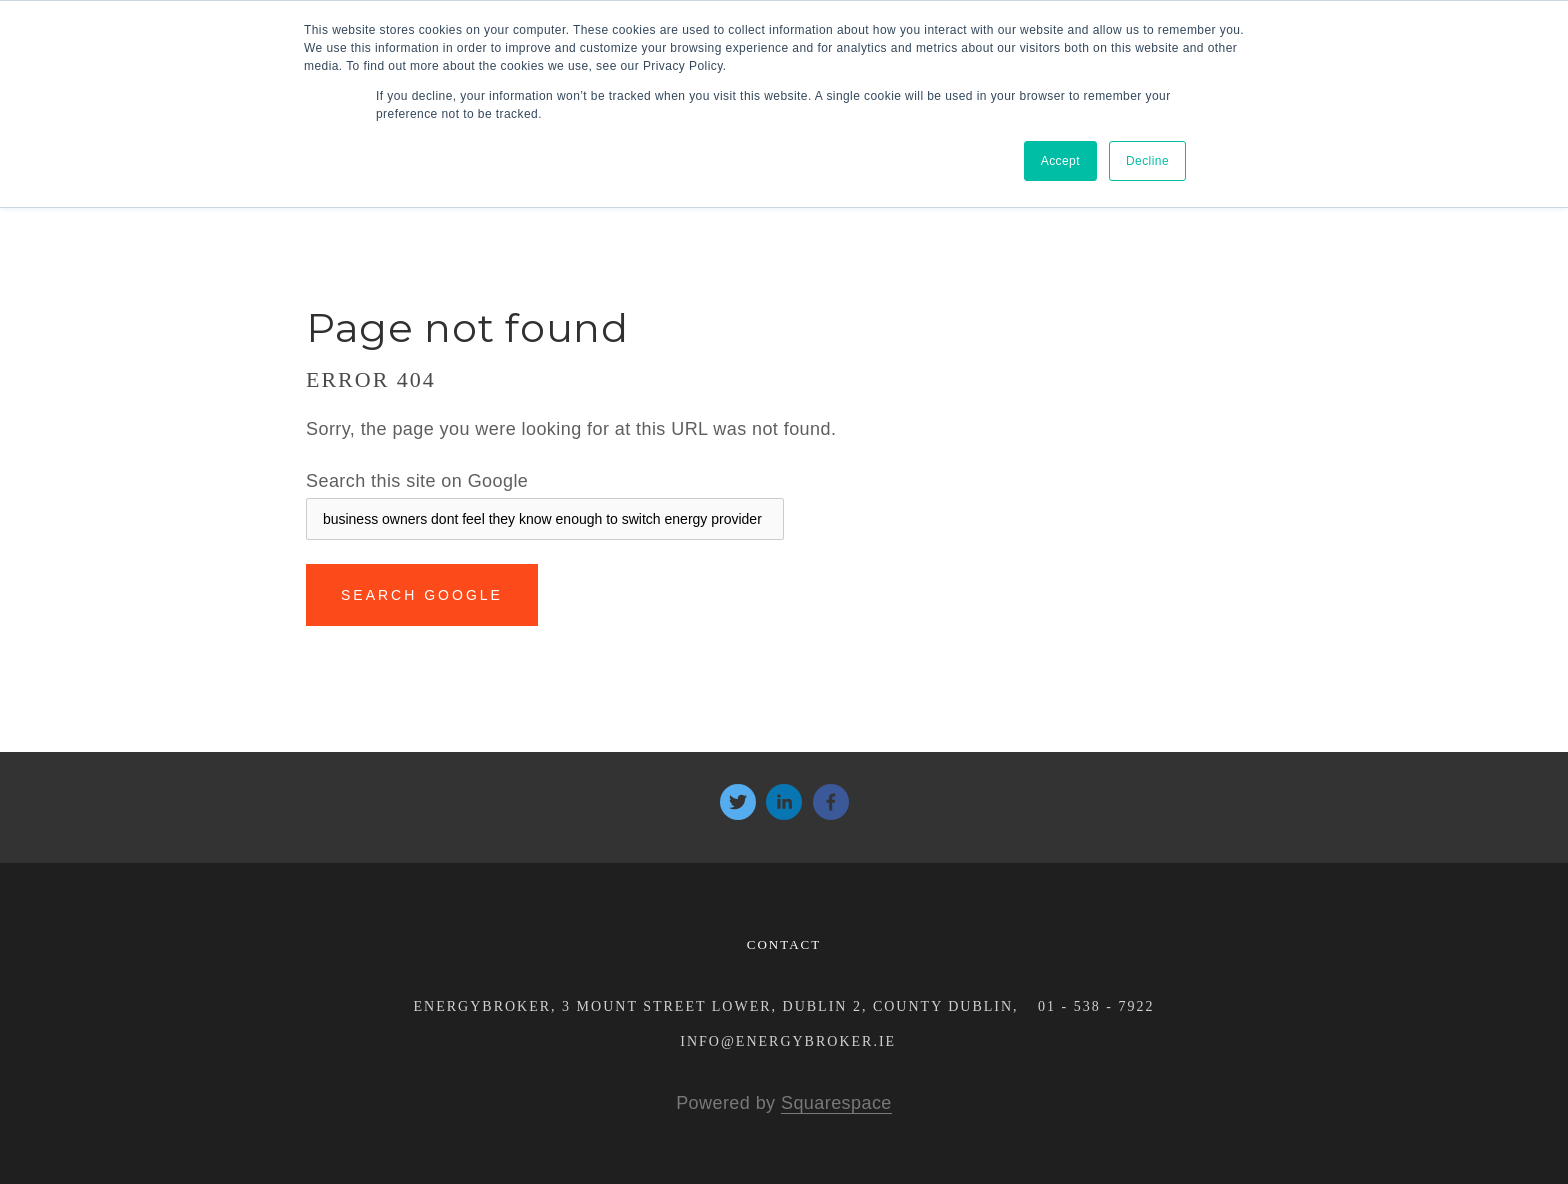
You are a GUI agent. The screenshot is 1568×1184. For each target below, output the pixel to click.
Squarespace (836, 1103)
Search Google (422, 595)
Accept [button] (1060, 161)
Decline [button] (1147, 161)
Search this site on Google (417, 481)
